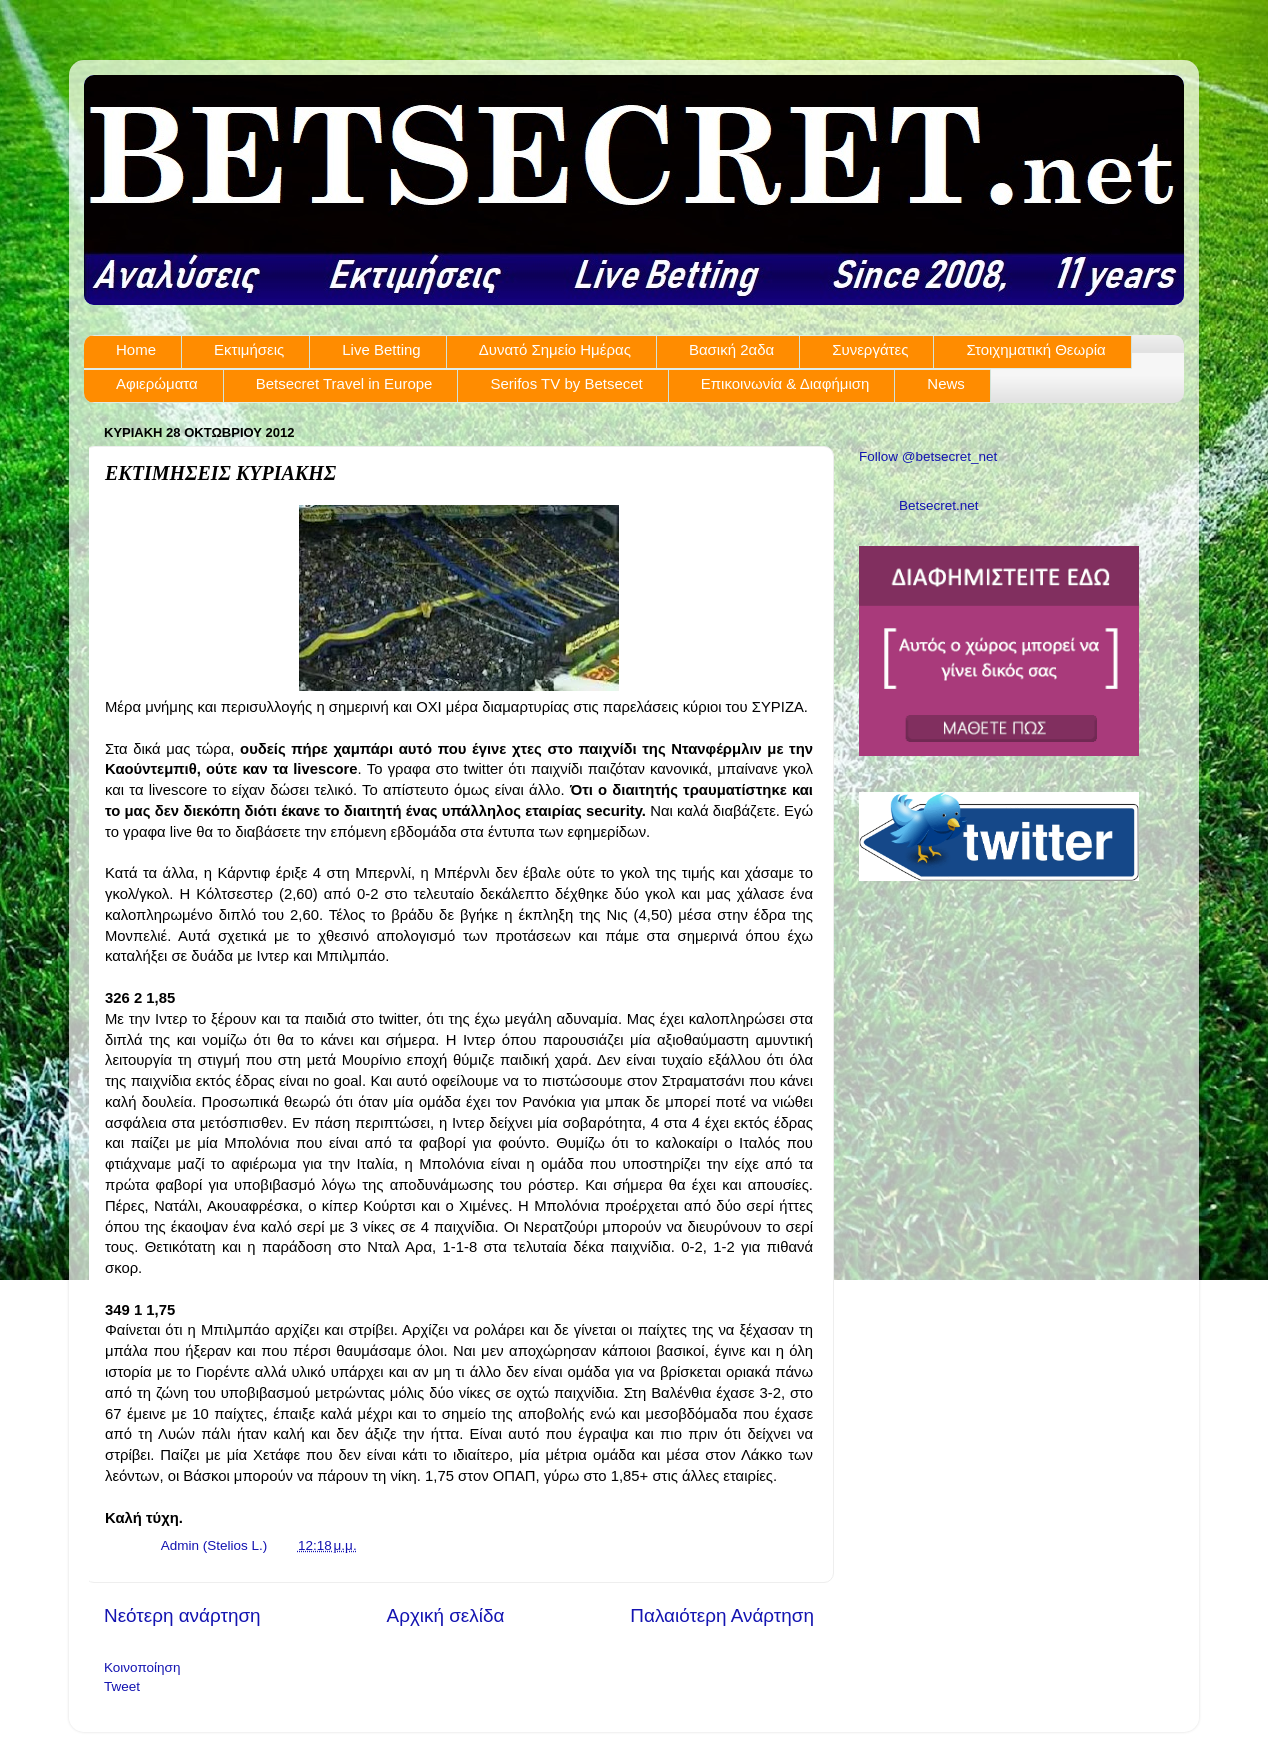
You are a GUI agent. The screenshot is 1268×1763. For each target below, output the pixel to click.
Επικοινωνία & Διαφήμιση (785, 383)
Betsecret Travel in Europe (344, 383)
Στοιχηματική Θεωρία (1035, 349)
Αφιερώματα (157, 383)
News (946, 383)
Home (136, 349)
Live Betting (381, 349)
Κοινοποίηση (142, 1667)
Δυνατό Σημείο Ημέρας (555, 349)
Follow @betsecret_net (928, 456)
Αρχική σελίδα (446, 1615)
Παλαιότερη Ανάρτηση (722, 1615)
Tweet (122, 1686)
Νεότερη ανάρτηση (182, 1615)
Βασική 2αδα (731, 349)
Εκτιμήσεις (249, 349)
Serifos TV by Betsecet (566, 383)
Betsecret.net (939, 505)
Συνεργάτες (870, 349)
